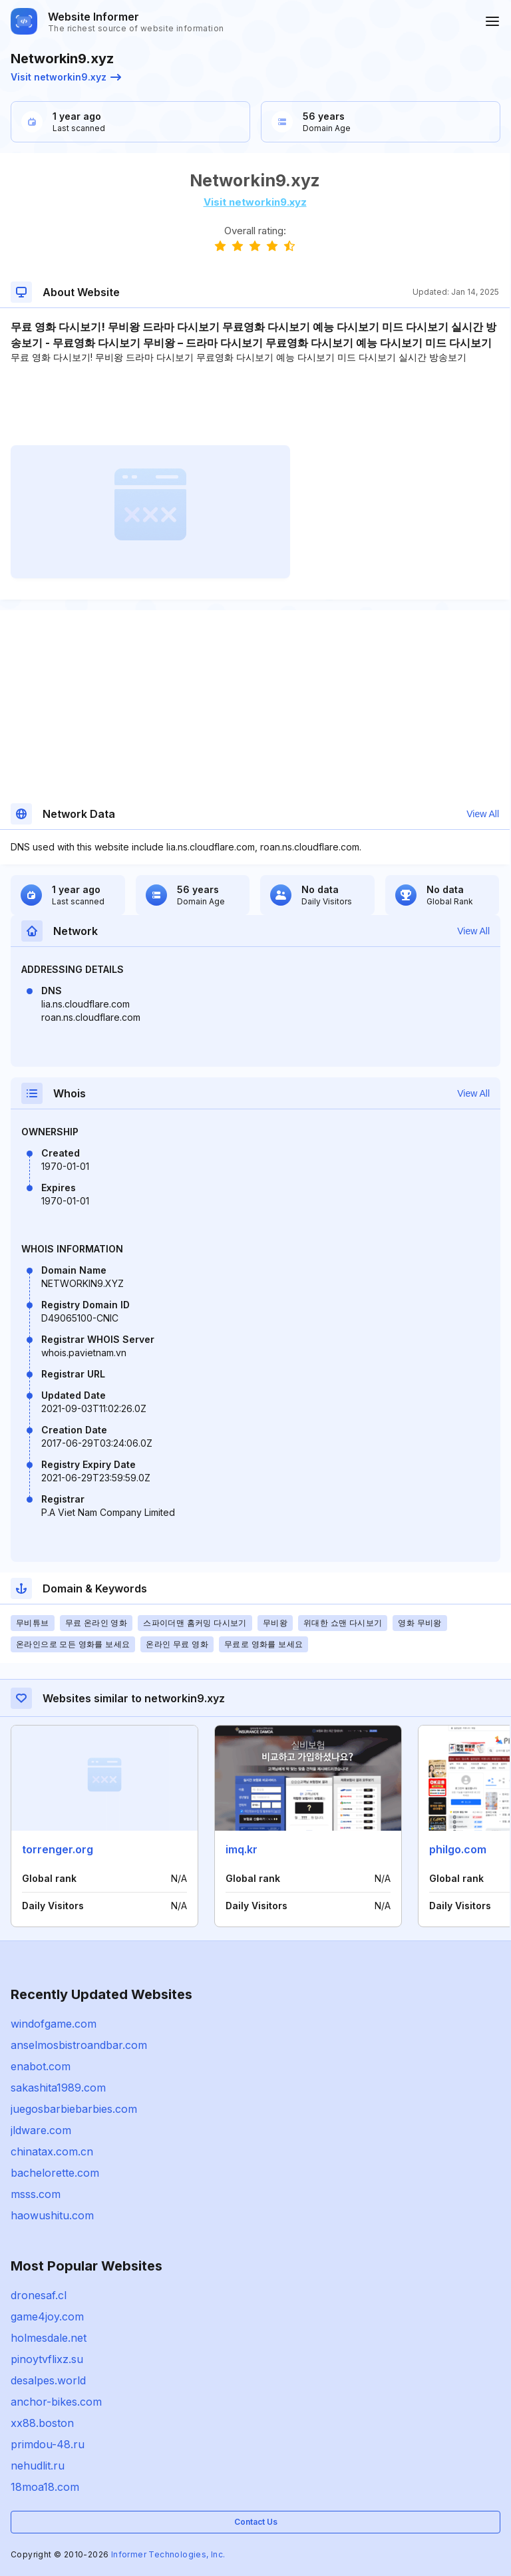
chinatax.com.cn (52, 2151)
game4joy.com (47, 2316)
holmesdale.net (48, 2337)
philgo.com (457, 1849)
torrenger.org (57, 1849)
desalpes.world (48, 2380)
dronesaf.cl (39, 2295)
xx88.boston (42, 2423)
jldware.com (41, 2130)
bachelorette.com (55, 2172)
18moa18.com (45, 2486)
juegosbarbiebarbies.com (74, 2109)
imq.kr (241, 1849)
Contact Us (255, 2522)
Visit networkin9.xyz (66, 77)
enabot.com (41, 2066)
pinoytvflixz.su (47, 2359)
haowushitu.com (52, 2215)
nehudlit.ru (38, 2465)
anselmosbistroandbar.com (79, 2045)
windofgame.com (53, 2023)
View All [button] (482, 814)
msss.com (36, 2194)
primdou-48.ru (48, 2444)
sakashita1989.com (58, 2087)
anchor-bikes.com (56, 2401)
